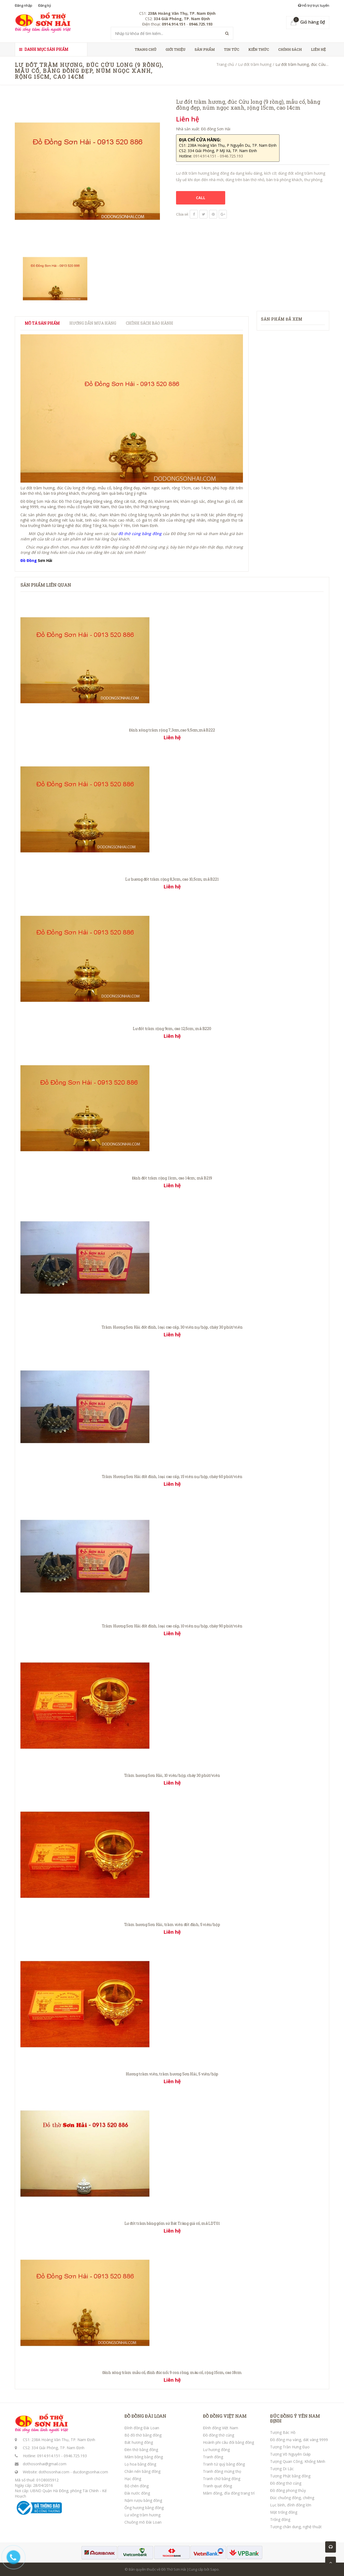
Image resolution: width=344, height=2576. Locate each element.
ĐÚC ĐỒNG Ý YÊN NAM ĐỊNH (295, 2418)
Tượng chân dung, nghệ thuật (296, 2526)
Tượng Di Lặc (282, 2468)
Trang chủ (145, 49)
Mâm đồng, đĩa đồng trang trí (229, 2493)
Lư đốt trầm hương (254, 64)
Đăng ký (44, 5)
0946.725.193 (75, 2455)
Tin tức (231, 49)
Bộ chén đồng (136, 2485)
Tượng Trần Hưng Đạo (290, 2446)
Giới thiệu (175, 49)
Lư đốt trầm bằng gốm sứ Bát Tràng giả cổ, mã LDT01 (172, 2223)
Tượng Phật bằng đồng (290, 2475)
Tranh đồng (213, 2456)
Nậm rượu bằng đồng (143, 2500)
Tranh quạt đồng (217, 2485)
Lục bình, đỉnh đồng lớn (290, 2504)
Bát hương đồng (138, 2442)
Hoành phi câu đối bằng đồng (228, 2442)
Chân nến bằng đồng (142, 2471)
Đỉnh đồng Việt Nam (220, 2427)
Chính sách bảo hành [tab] (149, 323)
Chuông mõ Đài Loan (143, 2522)
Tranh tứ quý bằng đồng (224, 2464)
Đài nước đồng (137, 2493)
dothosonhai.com (54, 2471)
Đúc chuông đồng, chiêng (292, 2497)
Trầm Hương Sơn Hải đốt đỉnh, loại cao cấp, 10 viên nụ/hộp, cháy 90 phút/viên (172, 1625)
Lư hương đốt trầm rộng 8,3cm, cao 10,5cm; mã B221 (171, 879)
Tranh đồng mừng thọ (222, 2471)
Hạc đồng (132, 2478)
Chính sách (290, 49)
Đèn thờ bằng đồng (141, 2449)
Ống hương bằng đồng (144, 2507)
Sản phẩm (205, 49)
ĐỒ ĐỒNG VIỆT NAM (224, 2416)
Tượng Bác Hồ (282, 2432)
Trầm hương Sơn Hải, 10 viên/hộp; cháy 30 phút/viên (172, 1775)
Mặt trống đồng (283, 2512)
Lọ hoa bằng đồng (140, 2464)
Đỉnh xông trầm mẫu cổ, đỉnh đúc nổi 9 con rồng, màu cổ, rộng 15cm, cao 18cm (172, 2372)
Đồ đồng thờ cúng (218, 2435)
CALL (200, 197)
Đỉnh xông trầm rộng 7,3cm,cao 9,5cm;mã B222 (172, 730)
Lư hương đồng (216, 2449)
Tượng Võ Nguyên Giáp (290, 2454)
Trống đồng (280, 2519)
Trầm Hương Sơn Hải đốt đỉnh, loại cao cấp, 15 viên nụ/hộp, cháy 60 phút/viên (172, 1476)
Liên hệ (318, 49)
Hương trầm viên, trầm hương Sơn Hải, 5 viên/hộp (172, 2073)
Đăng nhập (23, 5)
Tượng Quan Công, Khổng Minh (297, 2461)
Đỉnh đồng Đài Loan (141, 2427)
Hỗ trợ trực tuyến (313, 5)
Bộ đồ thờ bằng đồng (143, 2435)
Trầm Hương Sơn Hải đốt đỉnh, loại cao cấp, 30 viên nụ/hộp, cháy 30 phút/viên (172, 1327)
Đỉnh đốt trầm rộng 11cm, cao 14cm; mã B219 (172, 1178)
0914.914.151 (48, 2455)
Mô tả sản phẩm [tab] (42, 323)
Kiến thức (258, 49)
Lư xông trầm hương (142, 2514)
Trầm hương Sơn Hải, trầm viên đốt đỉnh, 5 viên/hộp (172, 1924)
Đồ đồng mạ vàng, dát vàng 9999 (299, 2439)
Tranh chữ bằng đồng (221, 2478)
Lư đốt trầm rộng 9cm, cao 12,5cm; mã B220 (172, 1028)
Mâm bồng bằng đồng (143, 2456)
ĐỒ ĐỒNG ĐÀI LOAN (145, 2416)
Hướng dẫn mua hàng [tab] (92, 323)
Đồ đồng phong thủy (288, 2490)
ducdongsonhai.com (90, 2471)
